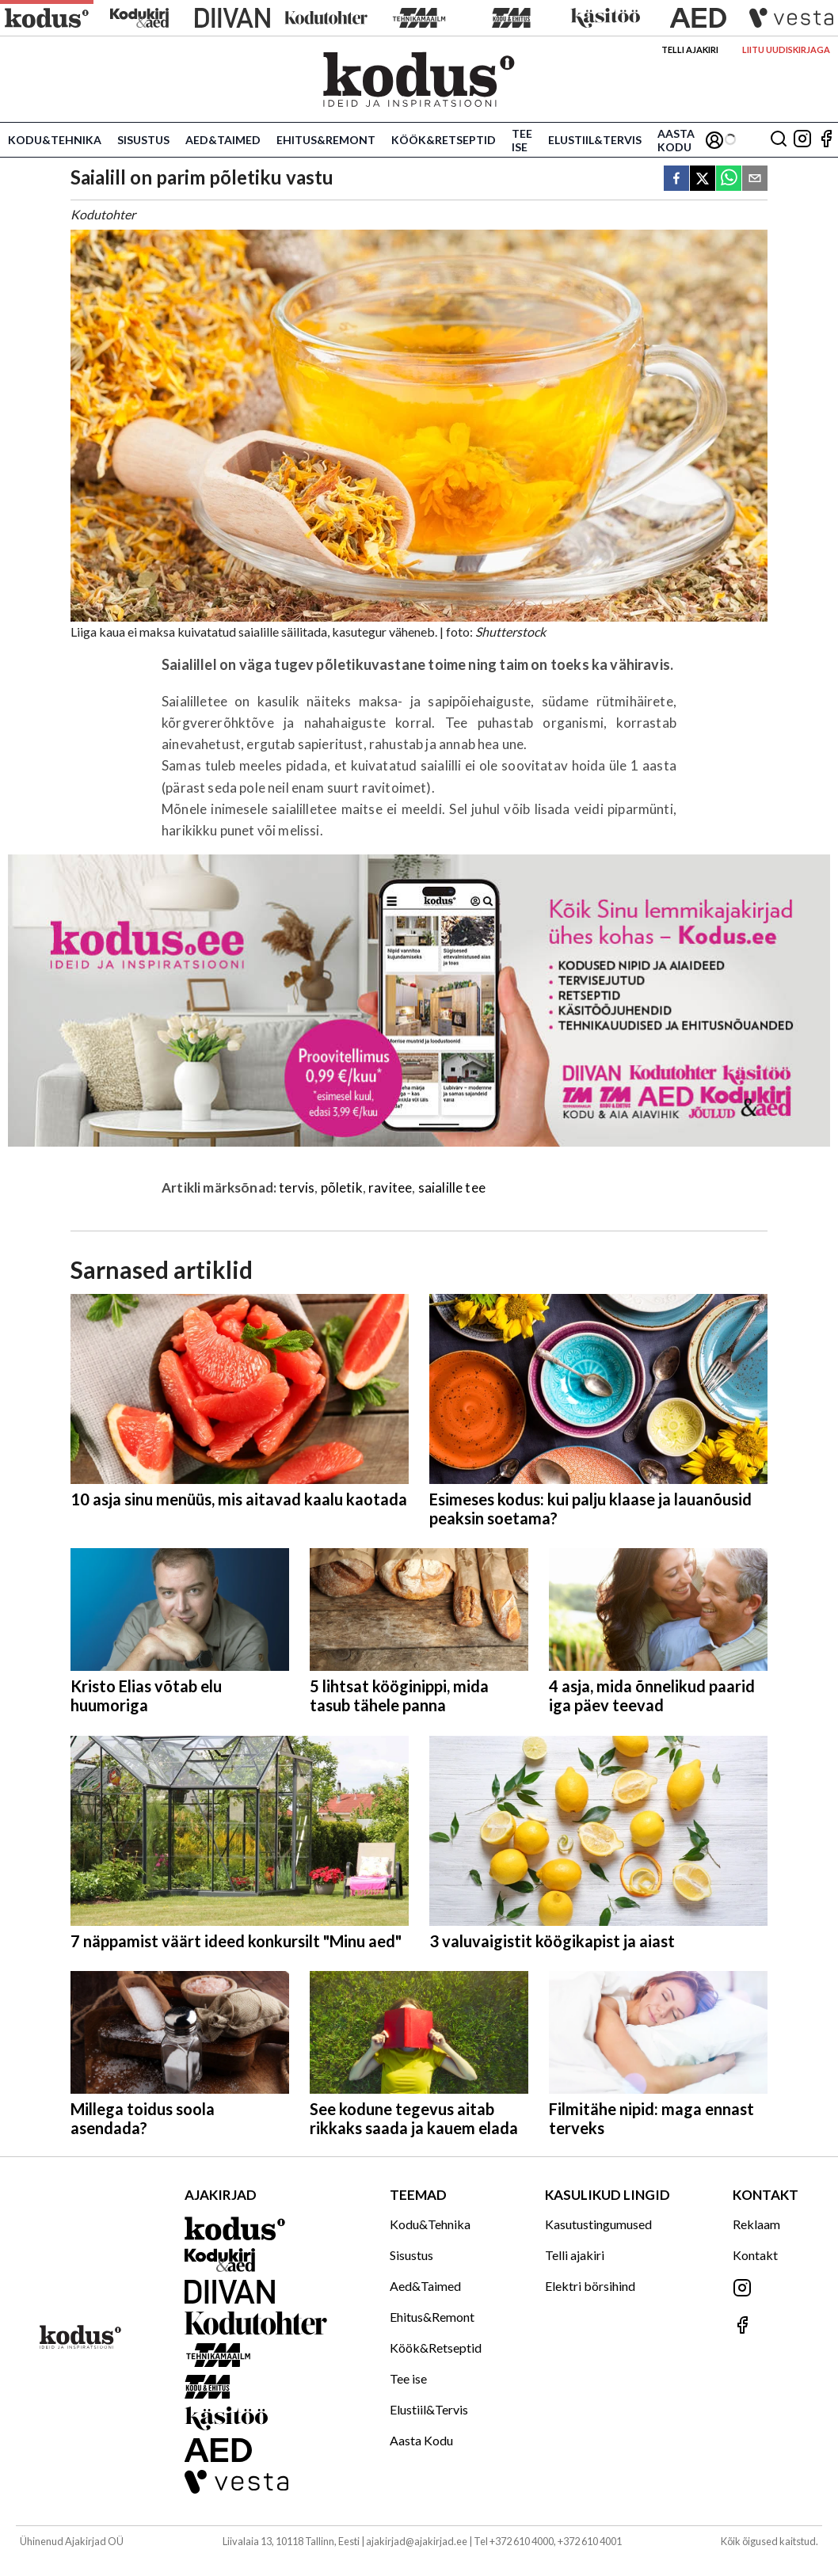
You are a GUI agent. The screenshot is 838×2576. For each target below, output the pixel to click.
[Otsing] (778, 139)
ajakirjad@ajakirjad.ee (416, 2541)
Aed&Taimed (223, 139)
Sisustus (143, 139)
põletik (342, 1187)
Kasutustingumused (598, 2224)
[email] (755, 179)
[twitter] (702, 179)
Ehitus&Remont (325, 139)
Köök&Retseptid (443, 139)
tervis (296, 1187)
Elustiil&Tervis (595, 139)
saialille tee (452, 1187)
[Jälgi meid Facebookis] (826, 139)
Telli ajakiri (689, 49)
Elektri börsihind (590, 2285)
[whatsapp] (728, 179)
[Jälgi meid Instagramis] (802, 139)
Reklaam (756, 2224)
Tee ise (522, 140)
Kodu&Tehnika (54, 139)
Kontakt (755, 2254)
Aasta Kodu (676, 140)
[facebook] (676, 179)
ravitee (390, 1187)
